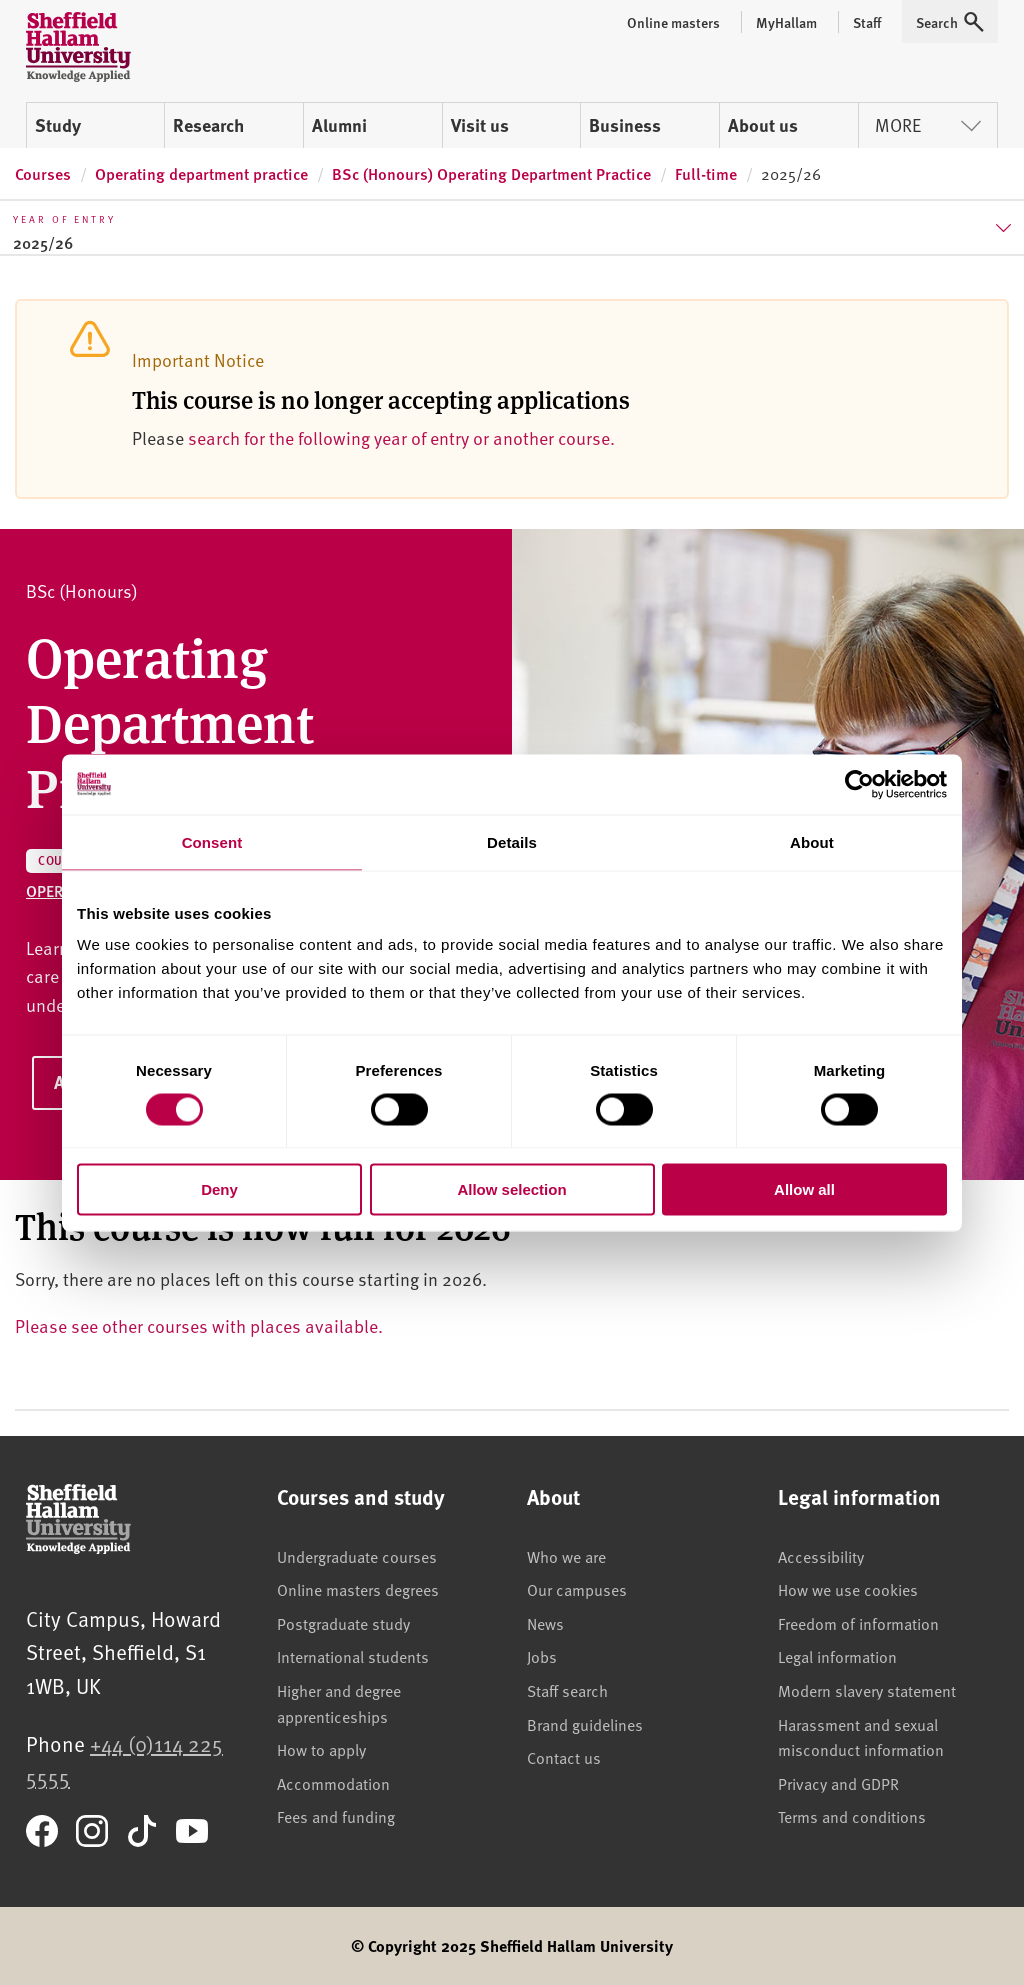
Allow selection (511, 1189)
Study (58, 125)
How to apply (321, 1749)
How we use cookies (848, 1589)
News (545, 1623)
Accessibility (821, 1556)
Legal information (837, 1656)
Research (208, 125)
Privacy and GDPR (838, 1783)
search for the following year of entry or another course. (401, 437)
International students (353, 1656)
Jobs (542, 1656)
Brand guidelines (585, 1724)
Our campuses (577, 1589)
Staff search (567, 1690)
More (928, 124)
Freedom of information (858, 1623)
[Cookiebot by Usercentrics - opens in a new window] (859, 784)
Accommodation (333, 1783)
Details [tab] (512, 841)
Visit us (480, 125)
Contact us (564, 1757)
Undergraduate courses (357, 1556)
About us (763, 125)
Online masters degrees (358, 1589)
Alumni (339, 125)
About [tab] (812, 841)
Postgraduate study (343, 1623)
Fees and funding (336, 1816)
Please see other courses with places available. (199, 1325)
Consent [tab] (212, 841)
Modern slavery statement (867, 1690)
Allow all (804, 1189)
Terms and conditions (852, 1816)
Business (625, 125)
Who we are (566, 1556)
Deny (219, 1189)
